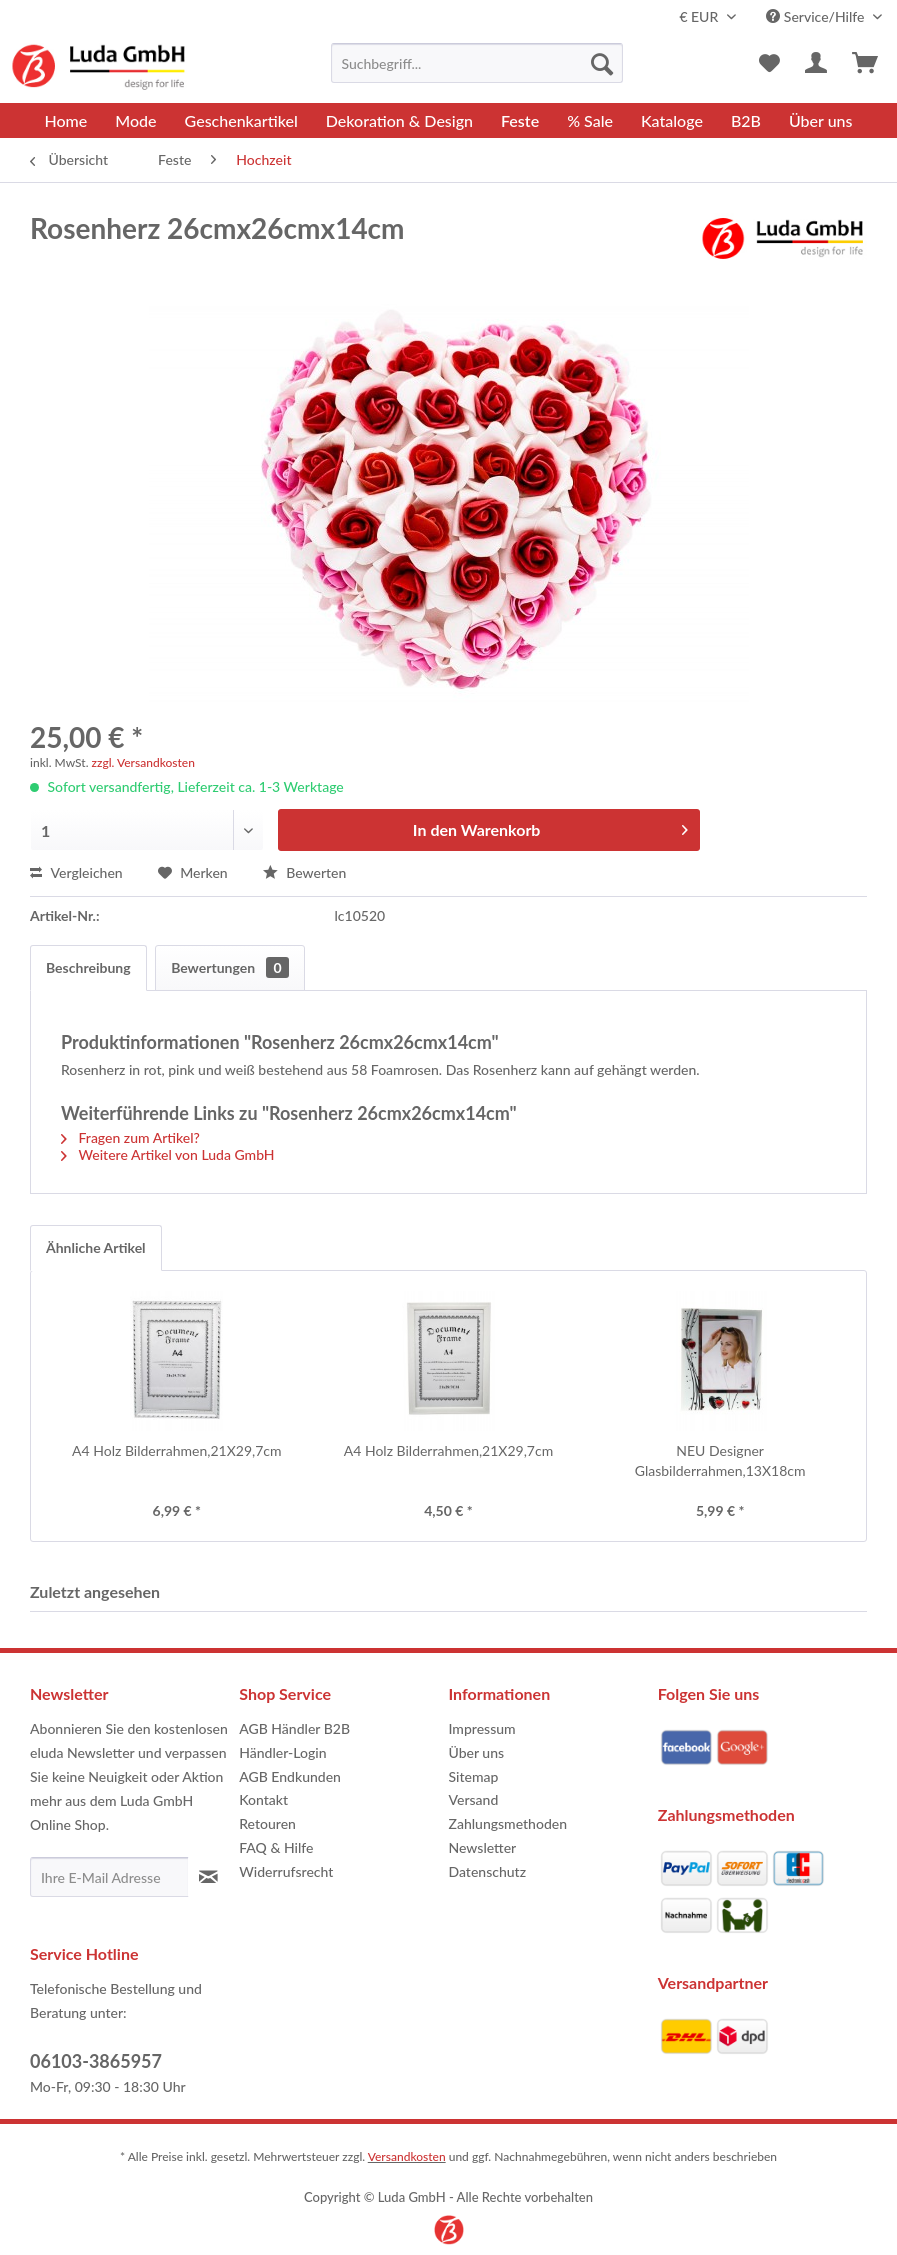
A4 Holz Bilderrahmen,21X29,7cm (176, 1450)
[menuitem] (477, 63)
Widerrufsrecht (286, 1871)
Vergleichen (76, 872)
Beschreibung (88, 967)
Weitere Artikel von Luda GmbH (168, 1154)
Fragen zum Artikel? (130, 1137)
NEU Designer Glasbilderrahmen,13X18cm (720, 1460)
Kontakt (263, 1799)
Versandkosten (407, 2156)
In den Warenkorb (550, 826)
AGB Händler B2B (294, 1728)
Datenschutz (488, 1871)
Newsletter (483, 1847)
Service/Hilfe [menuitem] (817, 16)
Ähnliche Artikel (96, 1247)
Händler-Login (282, 1752)
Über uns (477, 1752)
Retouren (267, 1823)
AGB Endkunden (290, 1776)
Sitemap (474, 1776)
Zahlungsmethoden (508, 1823)
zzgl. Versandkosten (143, 762)
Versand (474, 1799)
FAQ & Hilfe (276, 1847)
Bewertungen (229, 967)
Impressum (482, 1728)
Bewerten (305, 872)
